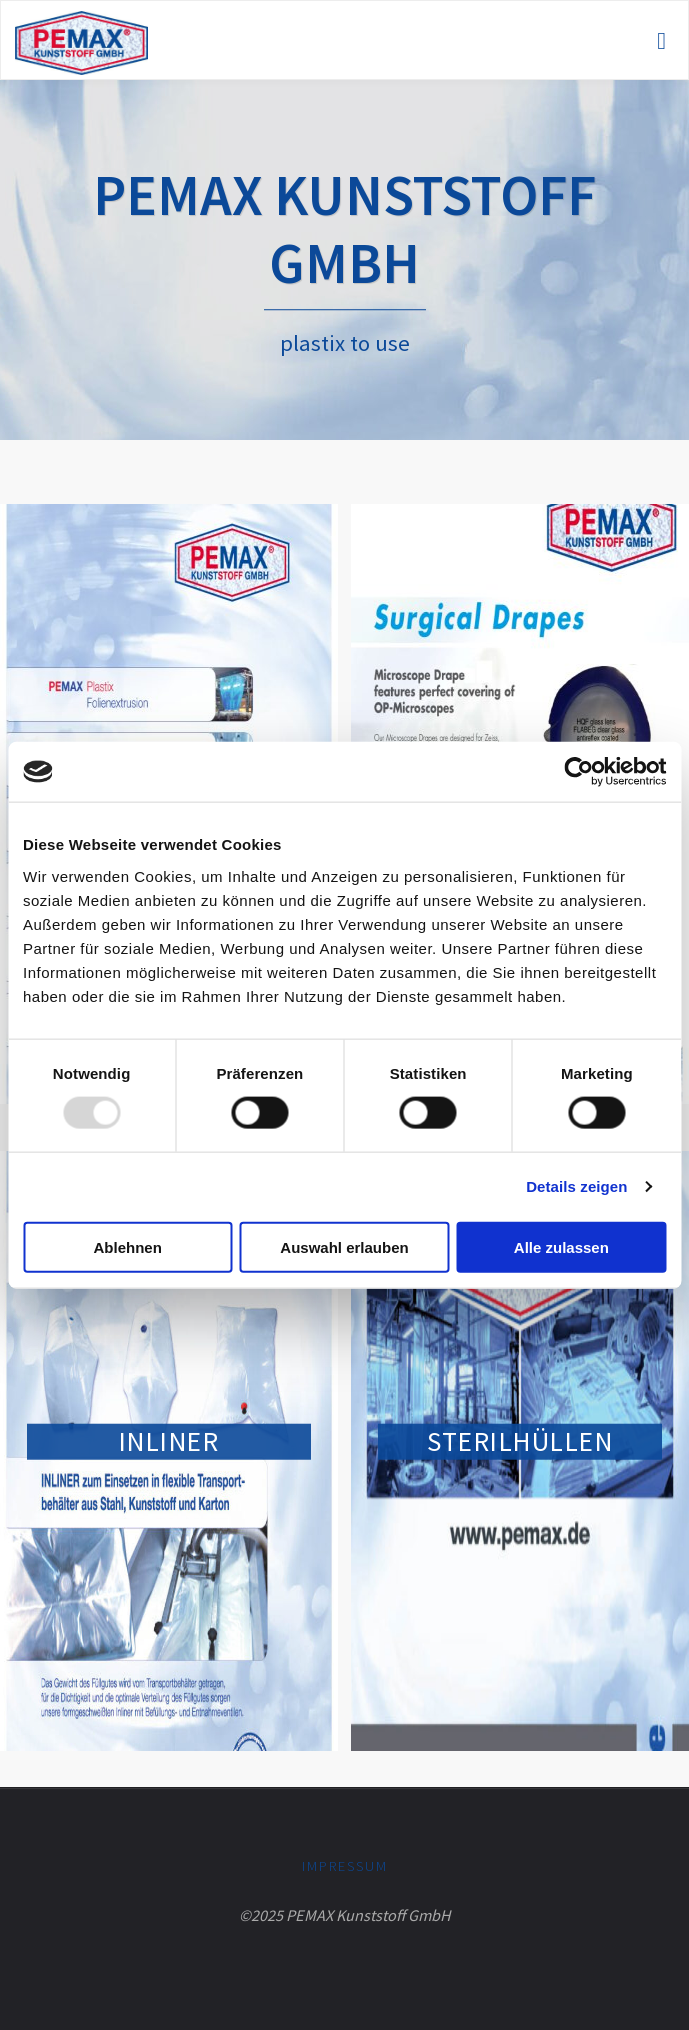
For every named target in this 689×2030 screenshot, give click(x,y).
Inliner (169, 1441)
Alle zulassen (561, 1246)
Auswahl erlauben (344, 1246)
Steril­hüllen (520, 1441)
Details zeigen (576, 1186)
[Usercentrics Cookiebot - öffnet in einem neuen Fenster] (578, 772)
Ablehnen (128, 1246)
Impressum (345, 1866)
